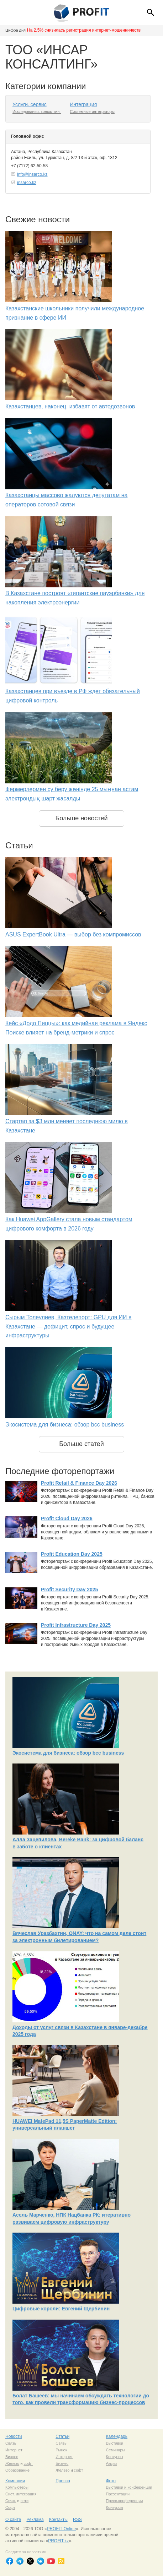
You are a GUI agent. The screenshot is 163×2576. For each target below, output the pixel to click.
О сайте (13, 2519)
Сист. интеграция (20, 2494)
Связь (10, 2443)
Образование (17, 2470)
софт (28, 2463)
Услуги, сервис (29, 104)
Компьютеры (16, 2487)
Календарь (116, 2436)
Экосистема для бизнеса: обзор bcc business (64, 1425)
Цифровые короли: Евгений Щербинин (61, 2308)
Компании (15, 2480)
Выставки (114, 2443)
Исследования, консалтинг (36, 111)
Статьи (62, 2436)
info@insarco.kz (32, 174)
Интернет (13, 2450)
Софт (10, 2507)
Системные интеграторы (92, 111)
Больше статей (81, 1443)
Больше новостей (81, 818)
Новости (13, 2436)
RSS (77, 2519)
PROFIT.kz (58, 2540)
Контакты (58, 2519)
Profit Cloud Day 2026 (67, 1518)
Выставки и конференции (129, 2487)
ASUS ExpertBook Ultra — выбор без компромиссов (73, 934)
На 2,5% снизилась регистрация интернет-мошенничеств (84, 30)
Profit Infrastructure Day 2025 (76, 1625)
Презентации (118, 2494)
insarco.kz (26, 182)
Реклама (34, 2519)
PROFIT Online (61, 2528)
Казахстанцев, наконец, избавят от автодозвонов (70, 406)
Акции (111, 2463)
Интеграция (83, 104)
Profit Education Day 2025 (71, 1554)
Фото (111, 2480)
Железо (12, 2463)
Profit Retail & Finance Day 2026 (79, 1483)
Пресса (63, 2480)
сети (24, 2501)
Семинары (115, 2450)
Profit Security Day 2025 (69, 1589)
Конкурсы (114, 2457)
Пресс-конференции (124, 2501)
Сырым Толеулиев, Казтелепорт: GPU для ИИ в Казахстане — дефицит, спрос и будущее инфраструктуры (68, 1326)
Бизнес (11, 2457)
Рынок (61, 2450)
